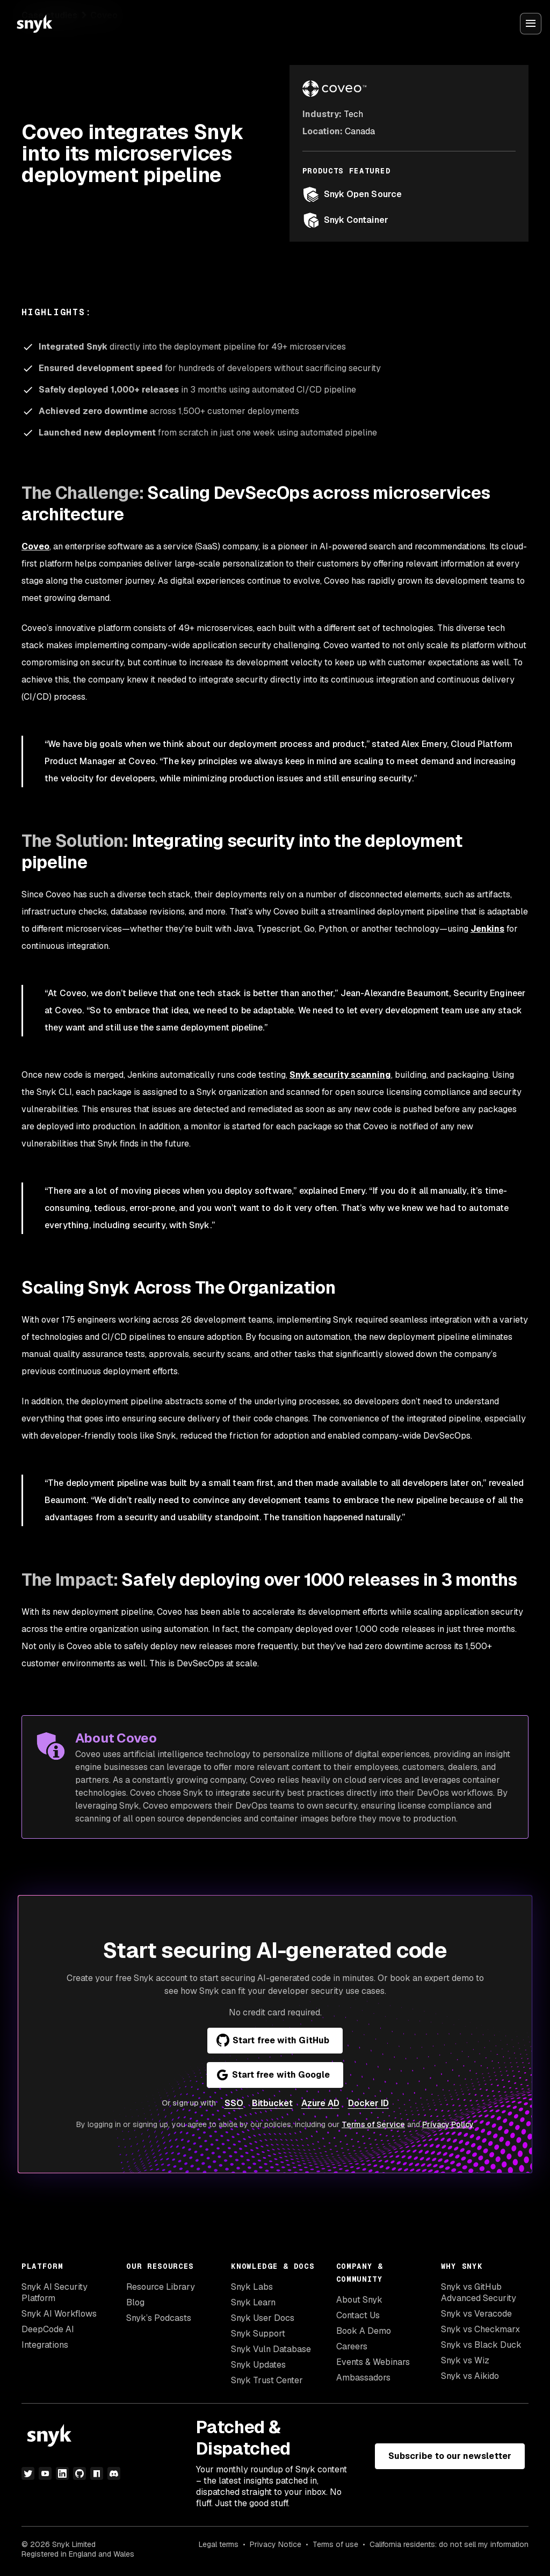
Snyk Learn (253, 2302)
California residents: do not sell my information (449, 2544)
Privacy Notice (275, 2544)
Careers (351, 2346)
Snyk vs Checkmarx (480, 2329)
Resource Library (160, 2286)
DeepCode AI (47, 2329)
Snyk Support (258, 2333)
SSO (234, 2103)
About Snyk (359, 2299)
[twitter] (27, 2473)
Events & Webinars (373, 2362)
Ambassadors (363, 2377)
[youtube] (45, 2473)
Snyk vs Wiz (465, 2360)
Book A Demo (363, 2330)
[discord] (113, 2473)
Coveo (35, 546)
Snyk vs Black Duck (481, 2344)
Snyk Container (345, 220)
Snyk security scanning (340, 1074)
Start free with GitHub (272, 2040)
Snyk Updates (258, 2364)
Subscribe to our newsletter (449, 2456)
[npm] (96, 2473)
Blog (135, 2302)
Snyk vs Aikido (470, 2376)
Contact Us (358, 2315)
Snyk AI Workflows (59, 2313)
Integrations (44, 2344)
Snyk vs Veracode (476, 2313)
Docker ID (368, 2103)
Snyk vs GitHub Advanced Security (478, 2292)
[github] (79, 2473)
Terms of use (335, 2544)
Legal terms (218, 2544)
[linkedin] (62, 2473)
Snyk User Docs (262, 2318)
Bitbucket (272, 2103)
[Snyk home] (34, 24)
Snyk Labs (252, 2286)
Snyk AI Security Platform (54, 2292)
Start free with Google (273, 2075)
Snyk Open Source (352, 194)
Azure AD (320, 2103)
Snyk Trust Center (267, 2380)
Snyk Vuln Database (271, 2349)
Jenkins (487, 928)
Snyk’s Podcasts (158, 2318)
